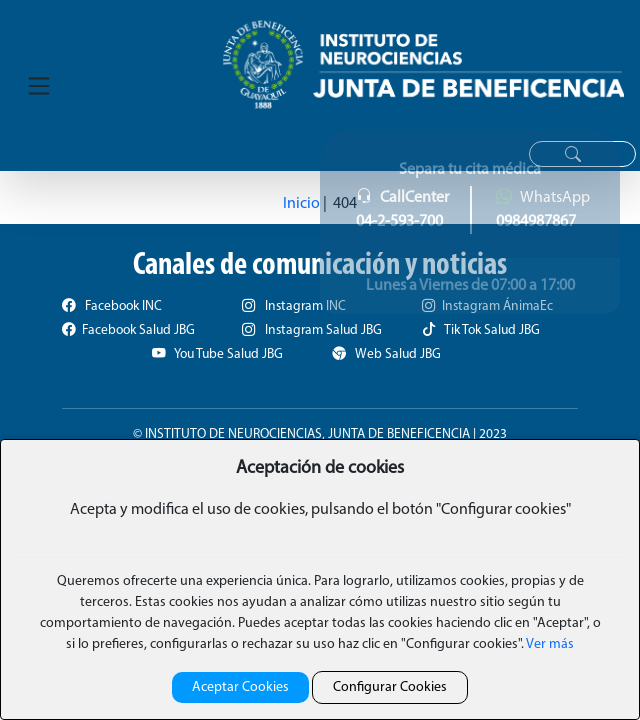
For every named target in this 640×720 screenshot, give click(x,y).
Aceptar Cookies (240, 687)
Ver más (549, 644)
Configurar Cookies (390, 687)
